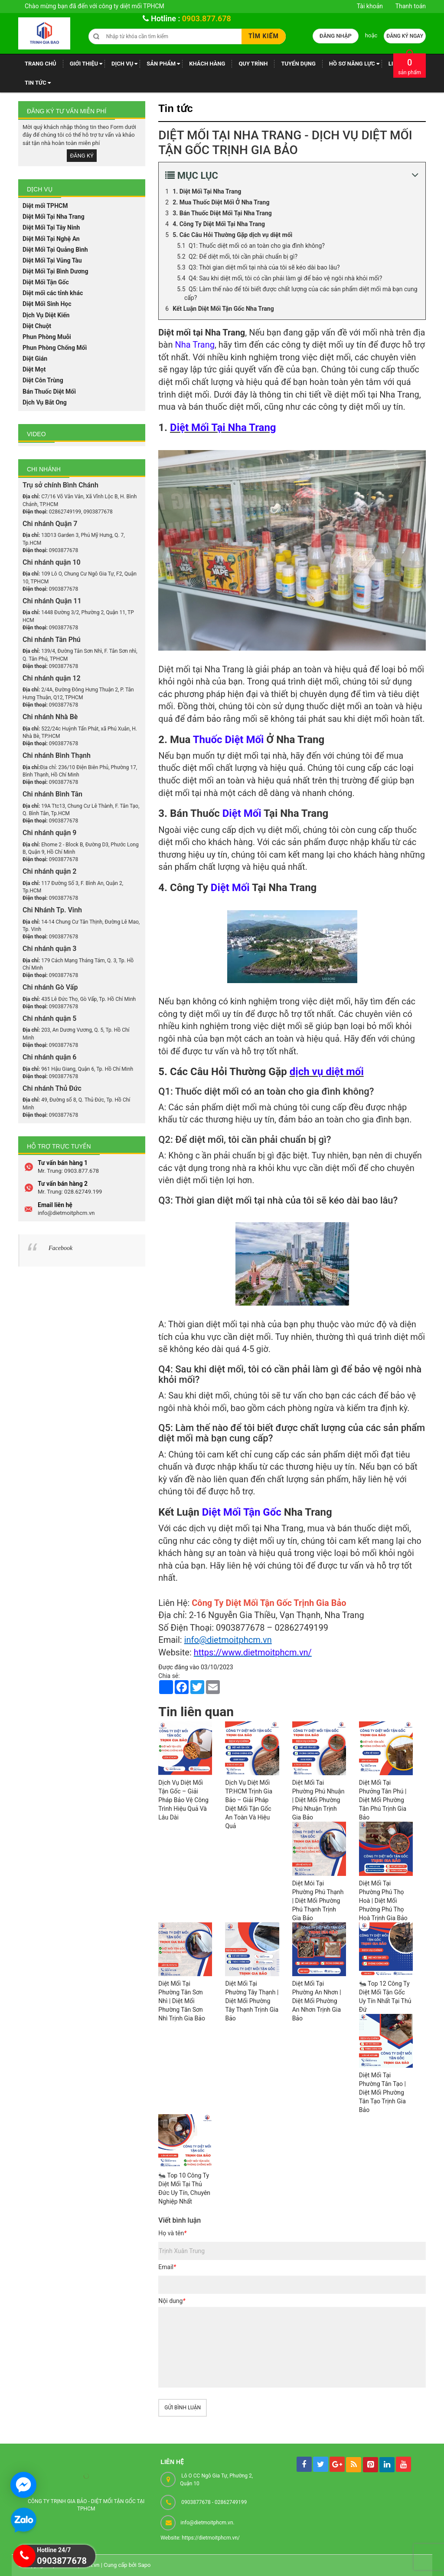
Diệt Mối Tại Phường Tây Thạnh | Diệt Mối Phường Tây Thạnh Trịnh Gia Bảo (251, 2001)
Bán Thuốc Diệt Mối (49, 391)
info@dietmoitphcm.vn (228, 1640)
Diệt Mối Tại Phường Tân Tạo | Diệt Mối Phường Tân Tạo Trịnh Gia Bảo (382, 2092)
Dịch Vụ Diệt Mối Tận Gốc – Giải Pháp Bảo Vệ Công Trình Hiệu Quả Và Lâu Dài (183, 1800)
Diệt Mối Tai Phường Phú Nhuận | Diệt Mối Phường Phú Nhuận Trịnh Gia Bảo (318, 1800)
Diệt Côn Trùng (43, 380)
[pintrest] (370, 2464)
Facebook (60, 1248)
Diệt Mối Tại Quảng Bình (55, 249)
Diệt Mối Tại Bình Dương (55, 271)
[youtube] (403, 2464)
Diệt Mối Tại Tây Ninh (51, 227)
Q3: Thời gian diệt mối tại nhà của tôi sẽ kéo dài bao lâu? (264, 267)
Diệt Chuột (37, 325)
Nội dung (171, 2300)
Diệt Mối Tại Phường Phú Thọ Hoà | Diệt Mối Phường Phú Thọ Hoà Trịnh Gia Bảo (383, 1900)
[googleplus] (337, 2464)
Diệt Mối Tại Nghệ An (51, 238)
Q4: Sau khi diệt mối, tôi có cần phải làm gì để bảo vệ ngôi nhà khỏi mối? (285, 278)
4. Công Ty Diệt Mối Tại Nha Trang (219, 223)
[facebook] (304, 2464)
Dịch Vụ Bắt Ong (45, 402)
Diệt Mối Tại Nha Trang (54, 216)
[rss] (353, 2464)
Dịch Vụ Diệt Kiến (46, 315)
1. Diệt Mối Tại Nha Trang (207, 191)
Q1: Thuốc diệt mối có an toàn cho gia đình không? (257, 245)
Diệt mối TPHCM (45, 205)
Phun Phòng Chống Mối (55, 347)
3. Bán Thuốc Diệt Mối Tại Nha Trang (222, 213)
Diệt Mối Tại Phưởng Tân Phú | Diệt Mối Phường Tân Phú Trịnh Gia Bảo (383, 1800)
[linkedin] (387, 2464)
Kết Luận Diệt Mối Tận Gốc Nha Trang (223, 308)
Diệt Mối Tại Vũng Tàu (52, 260)
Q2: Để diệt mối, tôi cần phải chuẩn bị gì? (243, 256)
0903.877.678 (206, 18)
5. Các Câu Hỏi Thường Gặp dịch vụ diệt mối (232, 234)
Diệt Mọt (34, 369)
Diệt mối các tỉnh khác (53, 293)
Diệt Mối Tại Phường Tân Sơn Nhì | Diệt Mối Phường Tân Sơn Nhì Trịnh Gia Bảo (181, 2001)
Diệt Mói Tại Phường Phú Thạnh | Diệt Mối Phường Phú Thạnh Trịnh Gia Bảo (318, 1900)
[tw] (320, 2464)
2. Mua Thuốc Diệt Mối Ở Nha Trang (221, 202)
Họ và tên (172, 2233)
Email (167, 2266)
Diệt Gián (35, 358)
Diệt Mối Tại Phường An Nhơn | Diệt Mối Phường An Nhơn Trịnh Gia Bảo (316, 2001)
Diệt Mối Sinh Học (47, 303)
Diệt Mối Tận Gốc (46, 282)
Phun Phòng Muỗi (47, 336)
